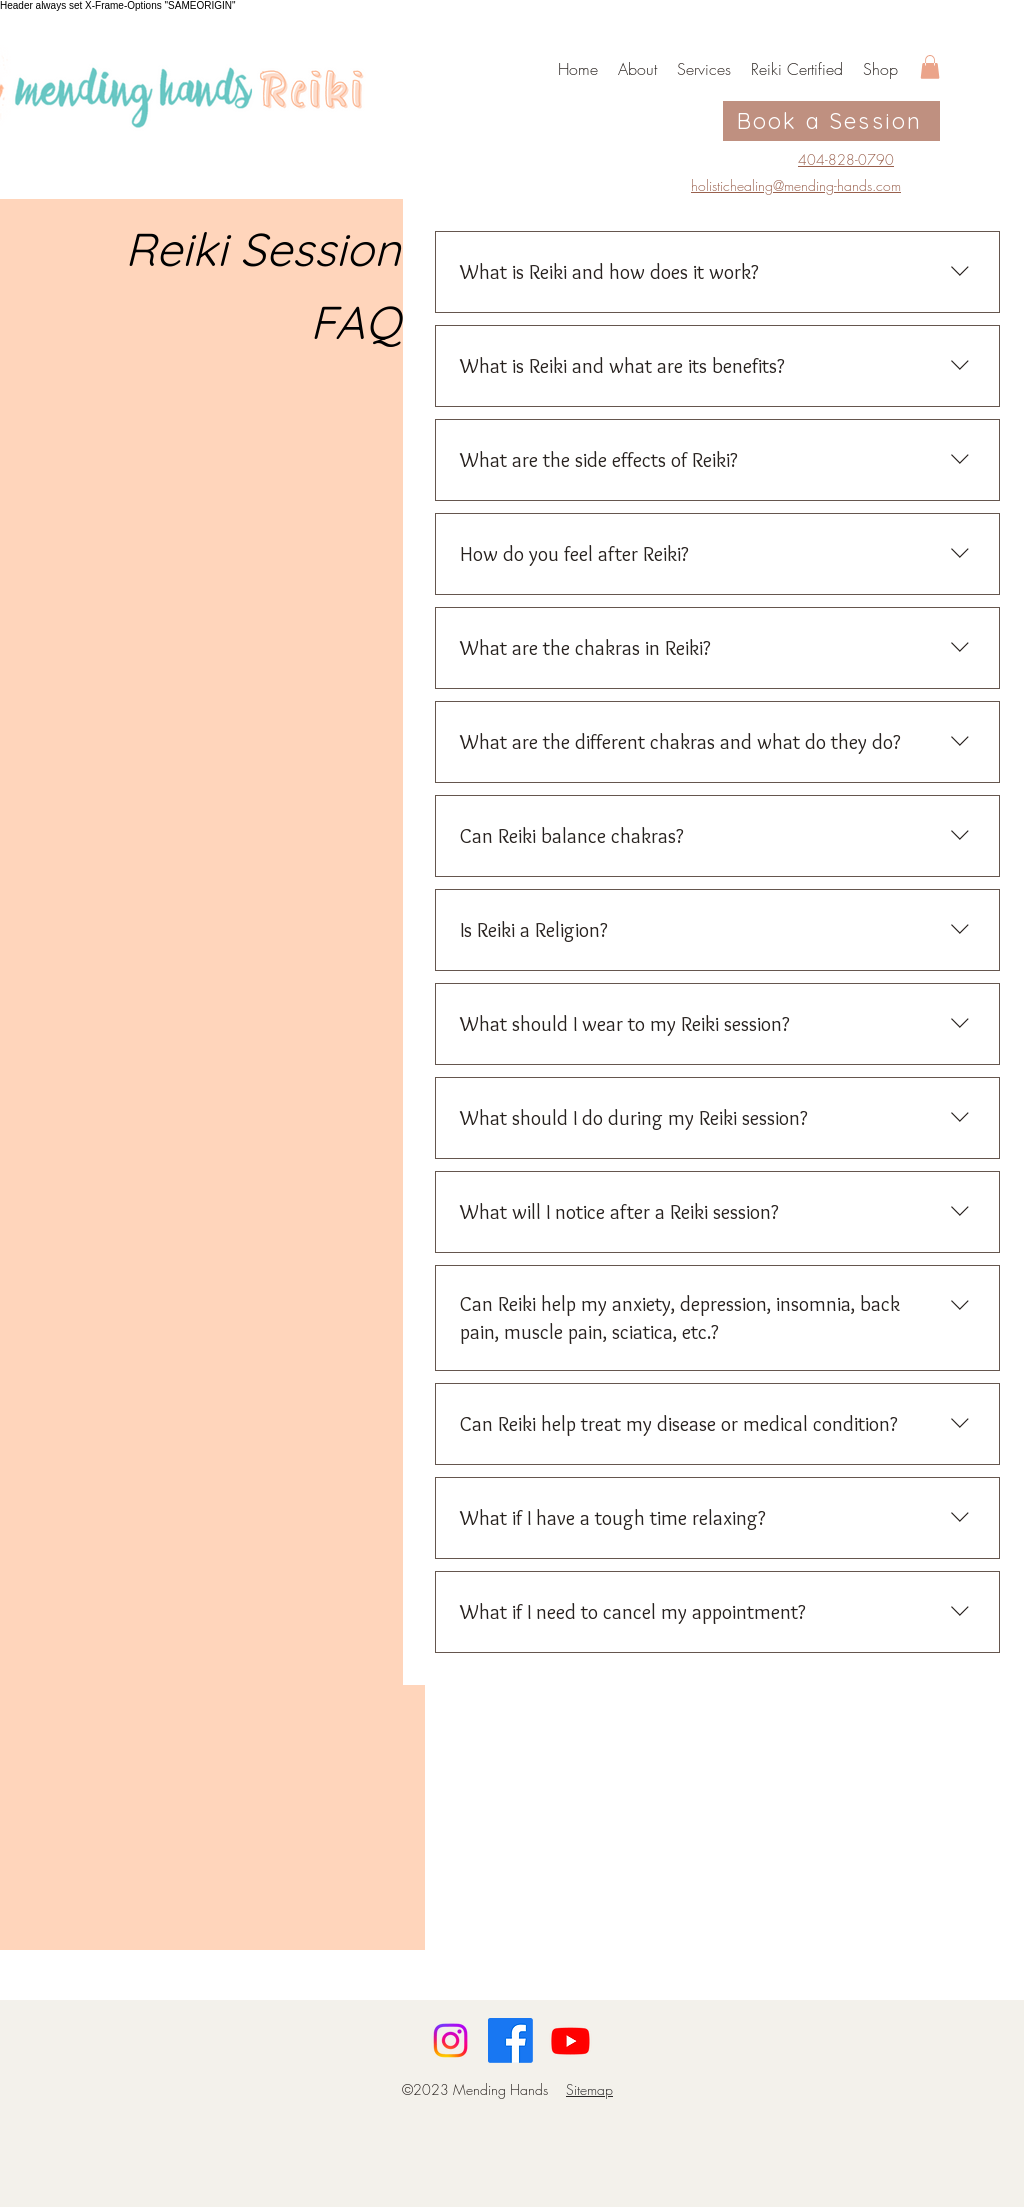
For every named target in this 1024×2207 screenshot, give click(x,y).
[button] (930, 67)
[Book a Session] (831, 121)
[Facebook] (510, 2040)
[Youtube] (570, 2040)
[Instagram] (450, 2040)
